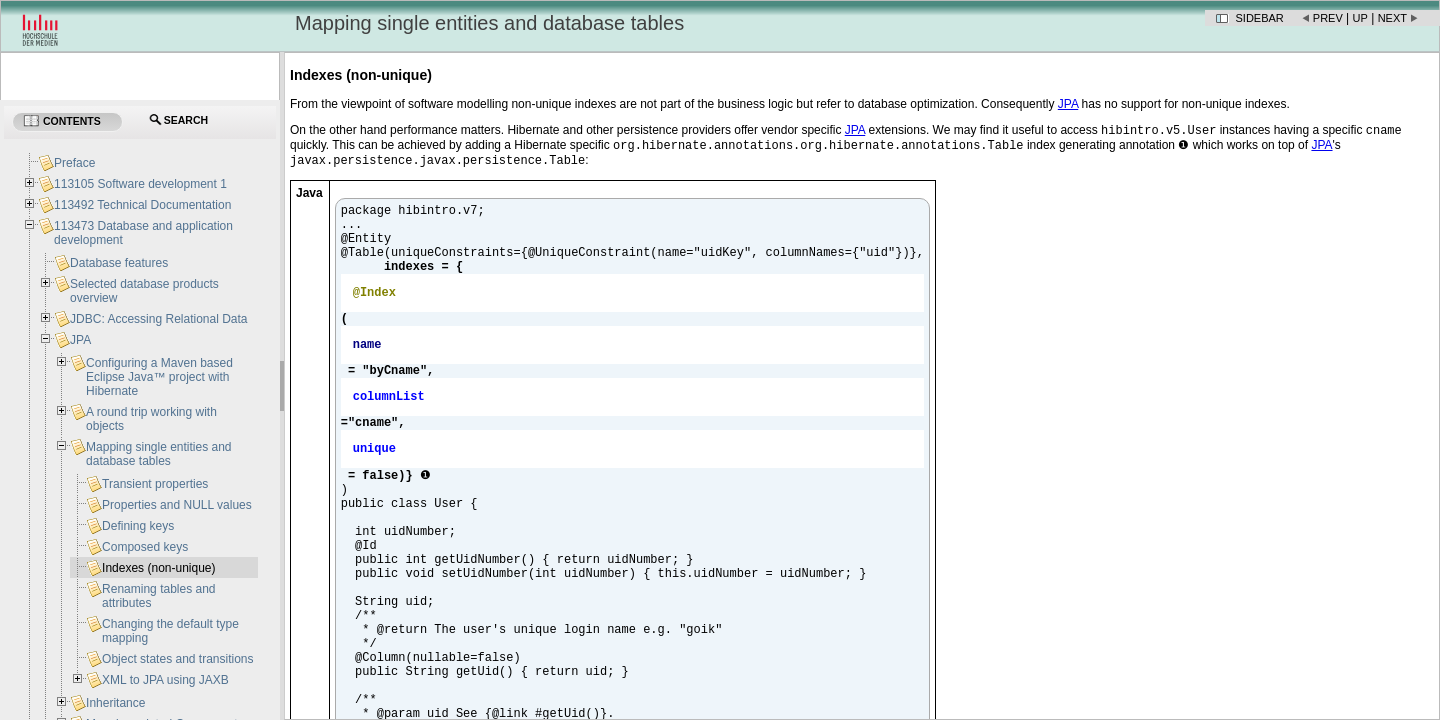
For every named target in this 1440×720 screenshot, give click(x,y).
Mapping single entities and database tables (158, 454)
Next (1392, 18)
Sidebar (1260, 18)
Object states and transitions (177, 659)
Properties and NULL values (177, 505)
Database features (119, 263)
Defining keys (138, 526)
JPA (80, 340)
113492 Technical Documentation (142, 205)
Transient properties (155, 484)
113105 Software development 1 (140, 184)
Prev (1328, 18)
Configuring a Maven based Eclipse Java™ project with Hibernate (159, 377)
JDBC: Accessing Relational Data (158, 319)
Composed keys (145, 547)
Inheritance (115, 703)
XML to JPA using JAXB (165, 680)
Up (1360, 18)
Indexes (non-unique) (158, 568)
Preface (74, 163)
